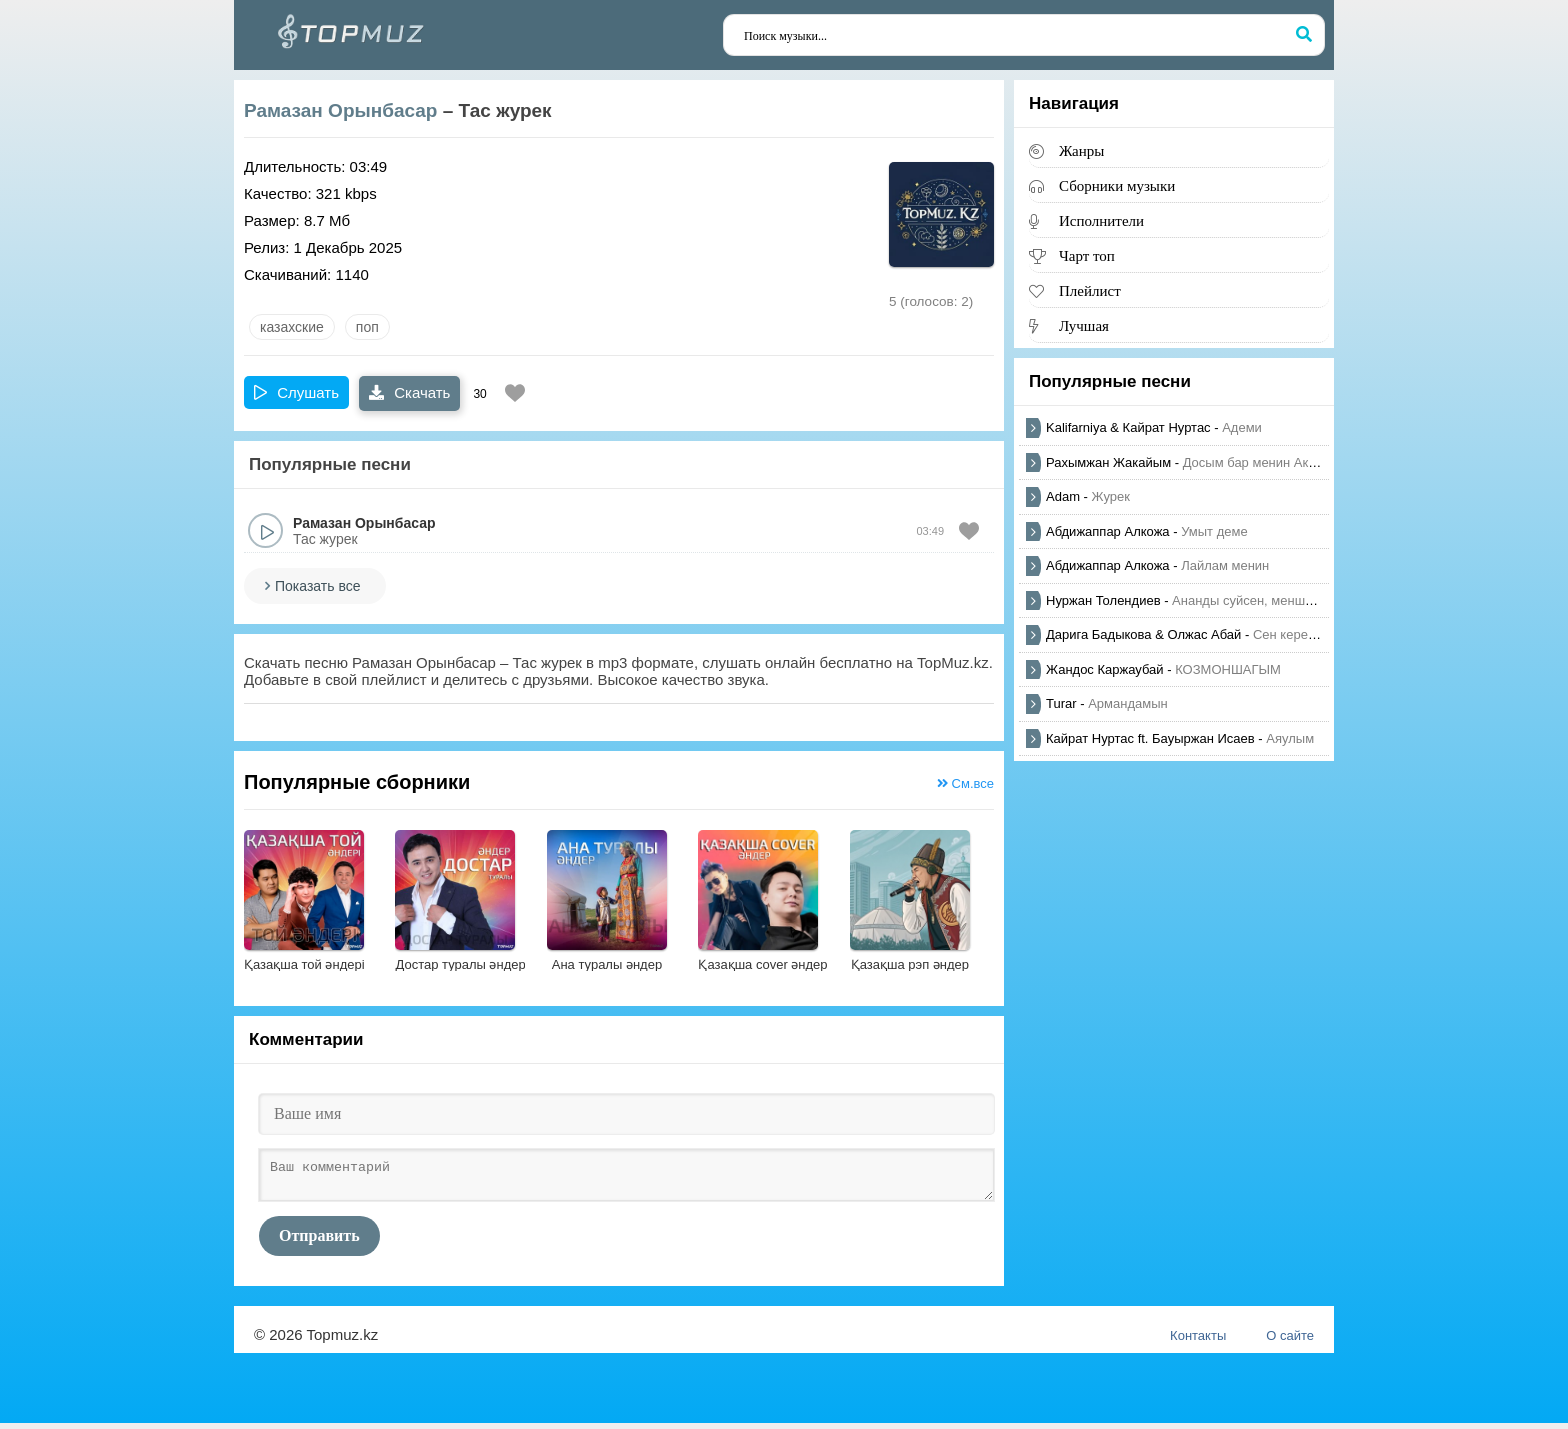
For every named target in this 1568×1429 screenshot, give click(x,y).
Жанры (1081, 150)
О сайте (1290, 1341)
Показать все (317, 586)
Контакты (1198, 1341)
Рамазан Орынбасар (340, 110)
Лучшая (1084, 325)
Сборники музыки (1117, 185)
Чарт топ (1087, 255)
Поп (367, 327)
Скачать (409, 392)
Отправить (319, 1241)
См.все (965, 783)
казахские (292, 327)
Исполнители (1101, 220)
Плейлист (1090, 290)
